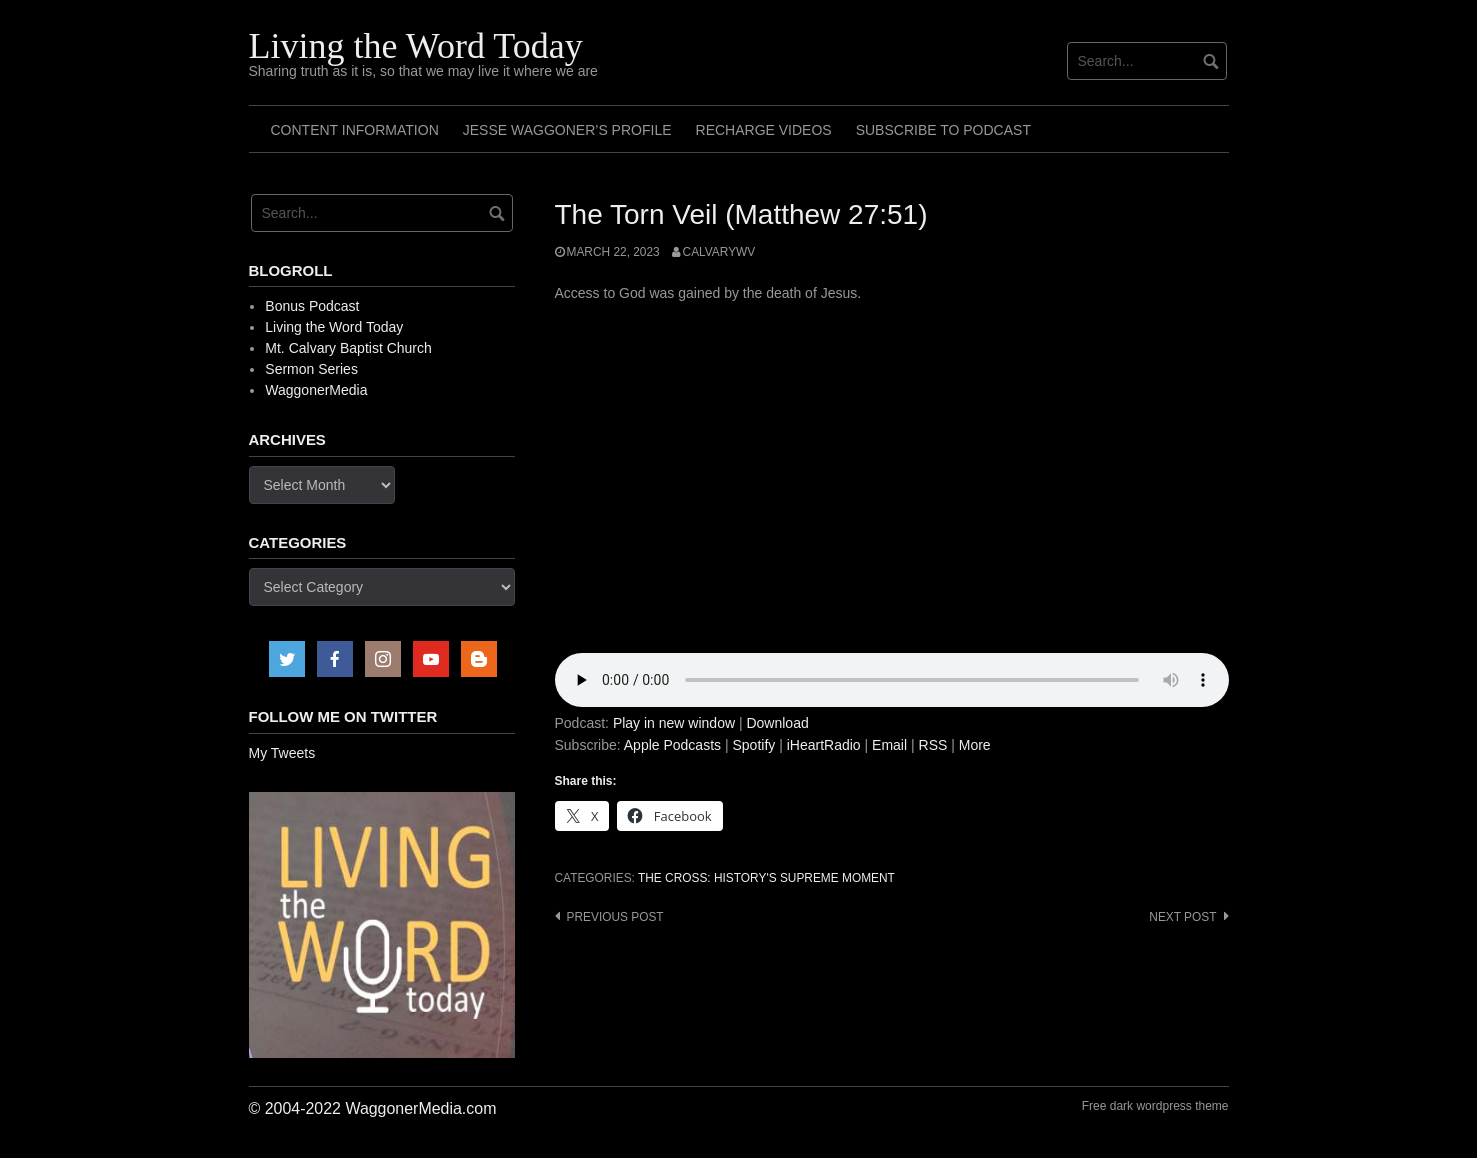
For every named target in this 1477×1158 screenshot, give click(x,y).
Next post (1182, 917)
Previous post (615, 917)
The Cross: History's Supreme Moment (766, 878)
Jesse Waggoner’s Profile (567, 130)
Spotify (753, 745)
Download (777, 723)
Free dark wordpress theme (1155, 1106)
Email (889, 745)
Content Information (355, 130)
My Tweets (282, 753)
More (975, 745)
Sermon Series (311, 369)
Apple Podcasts (672, 745)
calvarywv (719, 252)
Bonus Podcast (312, 306)
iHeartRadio (824, 745)
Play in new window (674, 723)
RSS (933, 745)
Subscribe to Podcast (943, 130)
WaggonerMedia (316, 390)
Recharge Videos (764, 130)
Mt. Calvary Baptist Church (348, 348)
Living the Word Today (416, 46)
